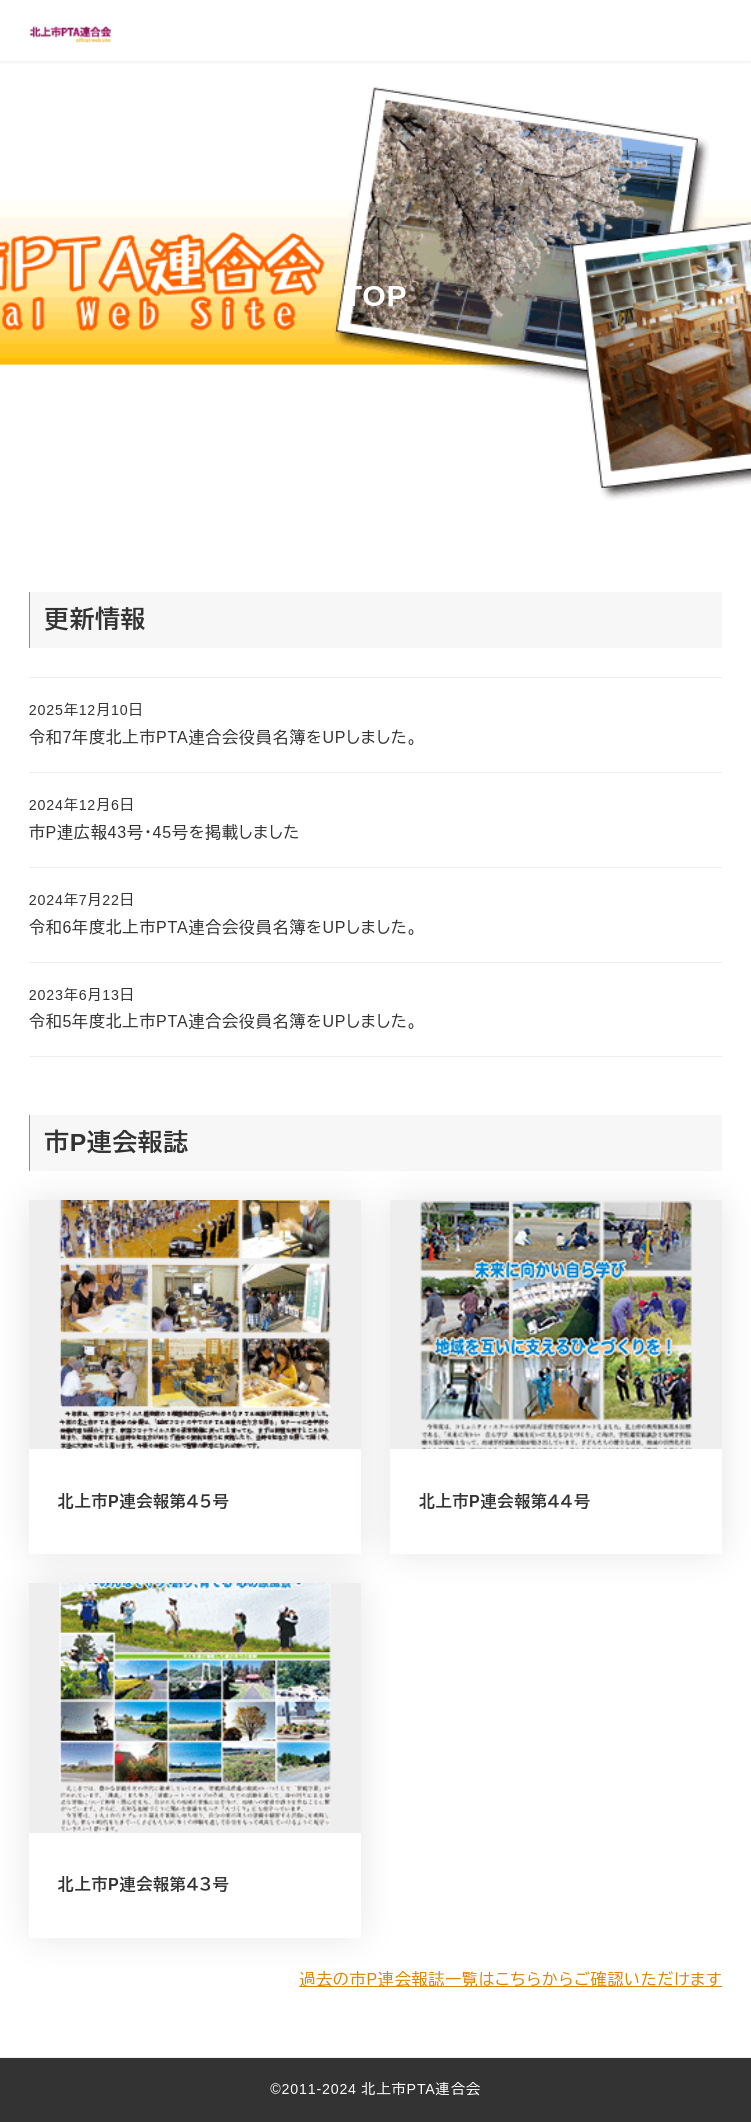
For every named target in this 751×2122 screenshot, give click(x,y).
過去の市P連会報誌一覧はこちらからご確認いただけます (510, 1979)
